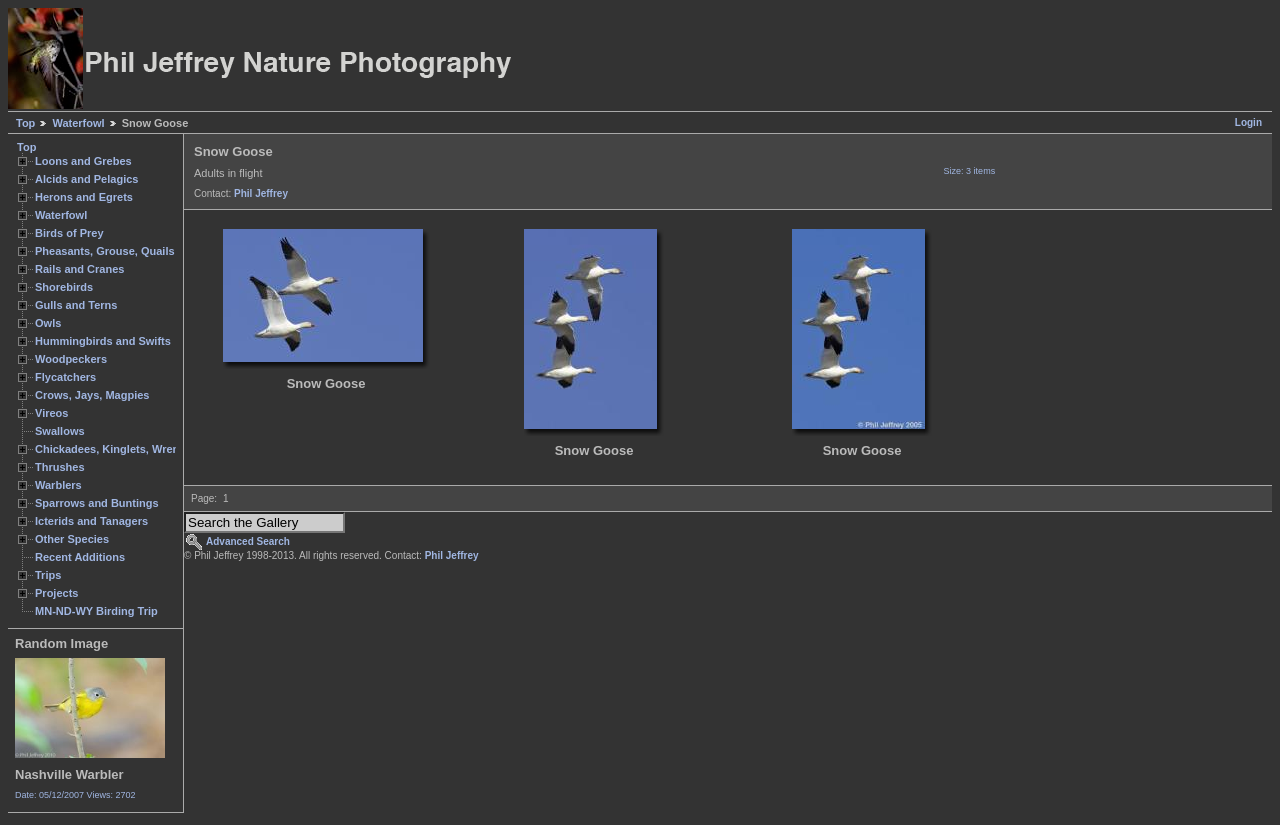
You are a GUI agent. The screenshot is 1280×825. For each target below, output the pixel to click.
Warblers (58, 485)
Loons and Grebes (83, 161)
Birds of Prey (69, 233)
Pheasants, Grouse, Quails (105, 251)
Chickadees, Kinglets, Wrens (110, 449)
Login (1248, 122)
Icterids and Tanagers (91, 521)
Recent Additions (80, 557)
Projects (56, 593)
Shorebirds (64, 287)
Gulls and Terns (76, 305)
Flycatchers (65, 377)
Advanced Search (248, 541)
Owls (48, 323)
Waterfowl (78, 123)
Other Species (72, 539)
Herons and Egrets (84, 197)
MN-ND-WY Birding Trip (96, 611)
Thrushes (60, 467)
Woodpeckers (71, 359)
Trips (48, 575)
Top (25, 123)
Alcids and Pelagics (86, 179)
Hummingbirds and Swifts (103, 341)
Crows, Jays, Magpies (92, 395)
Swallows (60, 431)
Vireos (51, 413)
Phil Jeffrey (261, 193)
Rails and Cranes (79, 269)
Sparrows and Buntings (97, 503)
